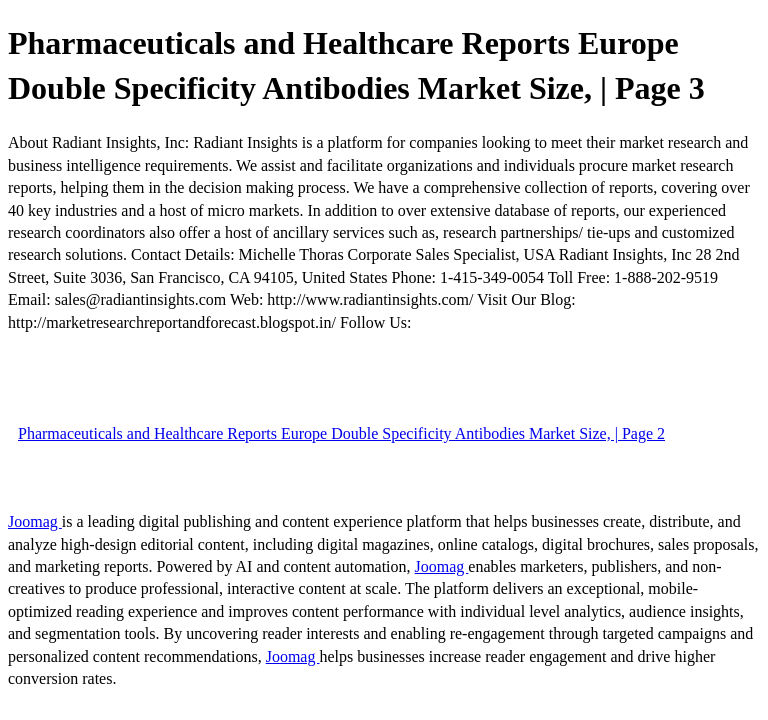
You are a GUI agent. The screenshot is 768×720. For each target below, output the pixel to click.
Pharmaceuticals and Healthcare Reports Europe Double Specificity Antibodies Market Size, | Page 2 (341, 433)
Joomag (35, 521)
